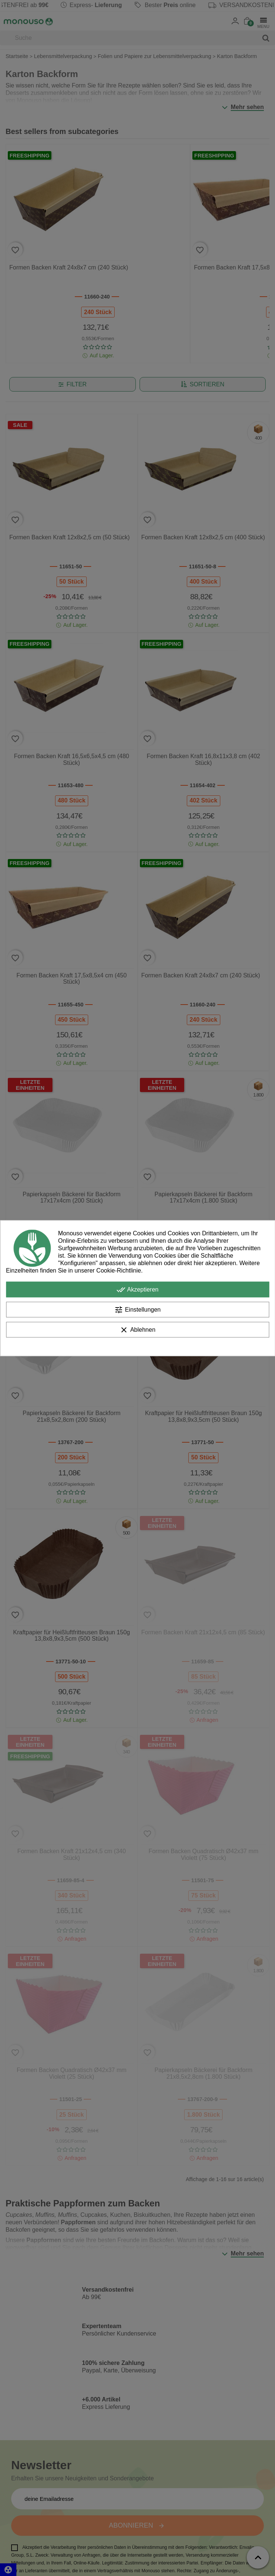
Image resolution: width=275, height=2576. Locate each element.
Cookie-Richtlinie (118, 1270)
